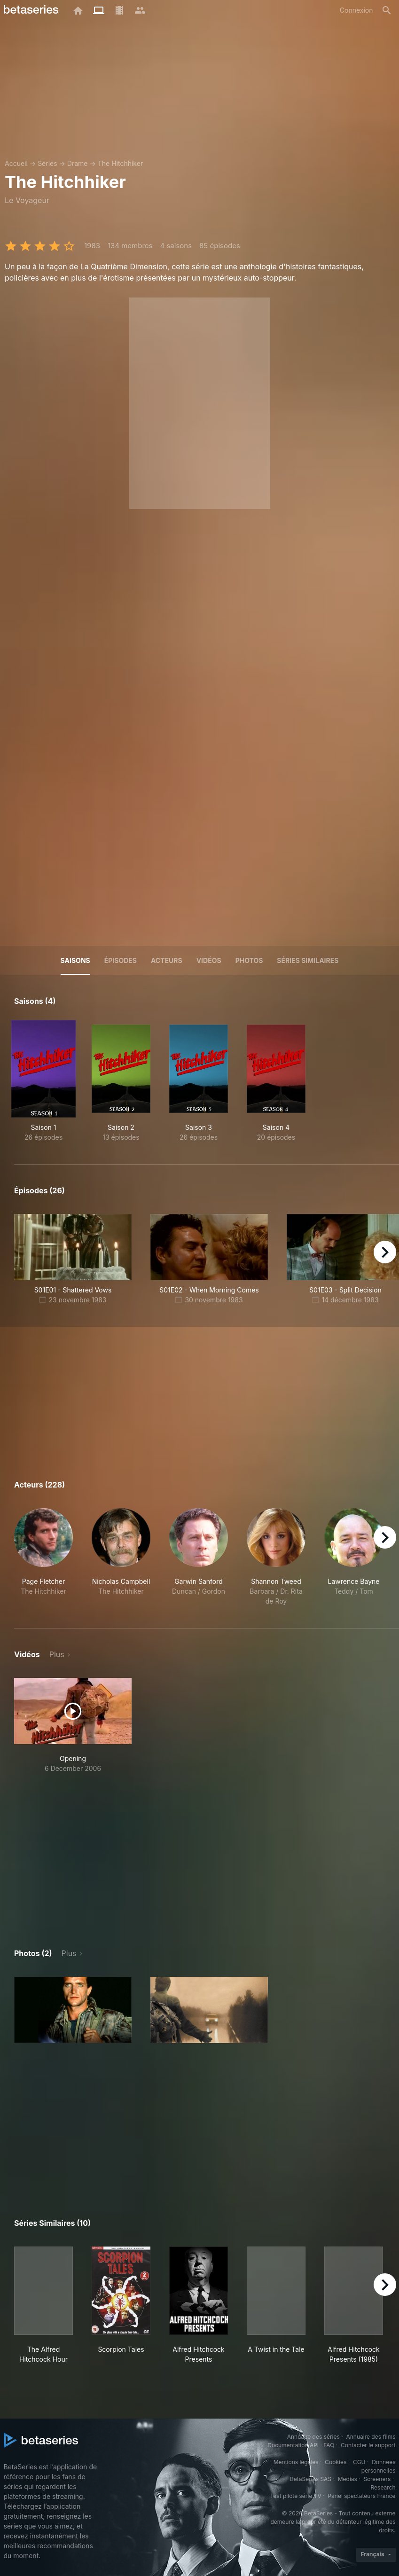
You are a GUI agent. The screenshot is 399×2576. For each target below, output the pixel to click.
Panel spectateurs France (361, 2495)
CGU (359, 2462)
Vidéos (208, 960)
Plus (56, 1654)
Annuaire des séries (313, 2436)
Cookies (335, 2462)
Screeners (377, 2478)
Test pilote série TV (295, 2495)
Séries (47, 163)
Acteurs (166, 960)
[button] (43, 1557)
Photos (249, 960)
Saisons (75, 960)
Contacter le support (368, 2445)
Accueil (16, 163)
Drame (77, 163)
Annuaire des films (370, 2436)
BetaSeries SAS (310, 2478)
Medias (347, 2478)
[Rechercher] (387, 10)
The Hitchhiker (120, 163)
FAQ (328, 2445)
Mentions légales (296, 2462)
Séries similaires (307, 960)
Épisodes (120, 960)
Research (383, 2487)
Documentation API (293, 2445)
